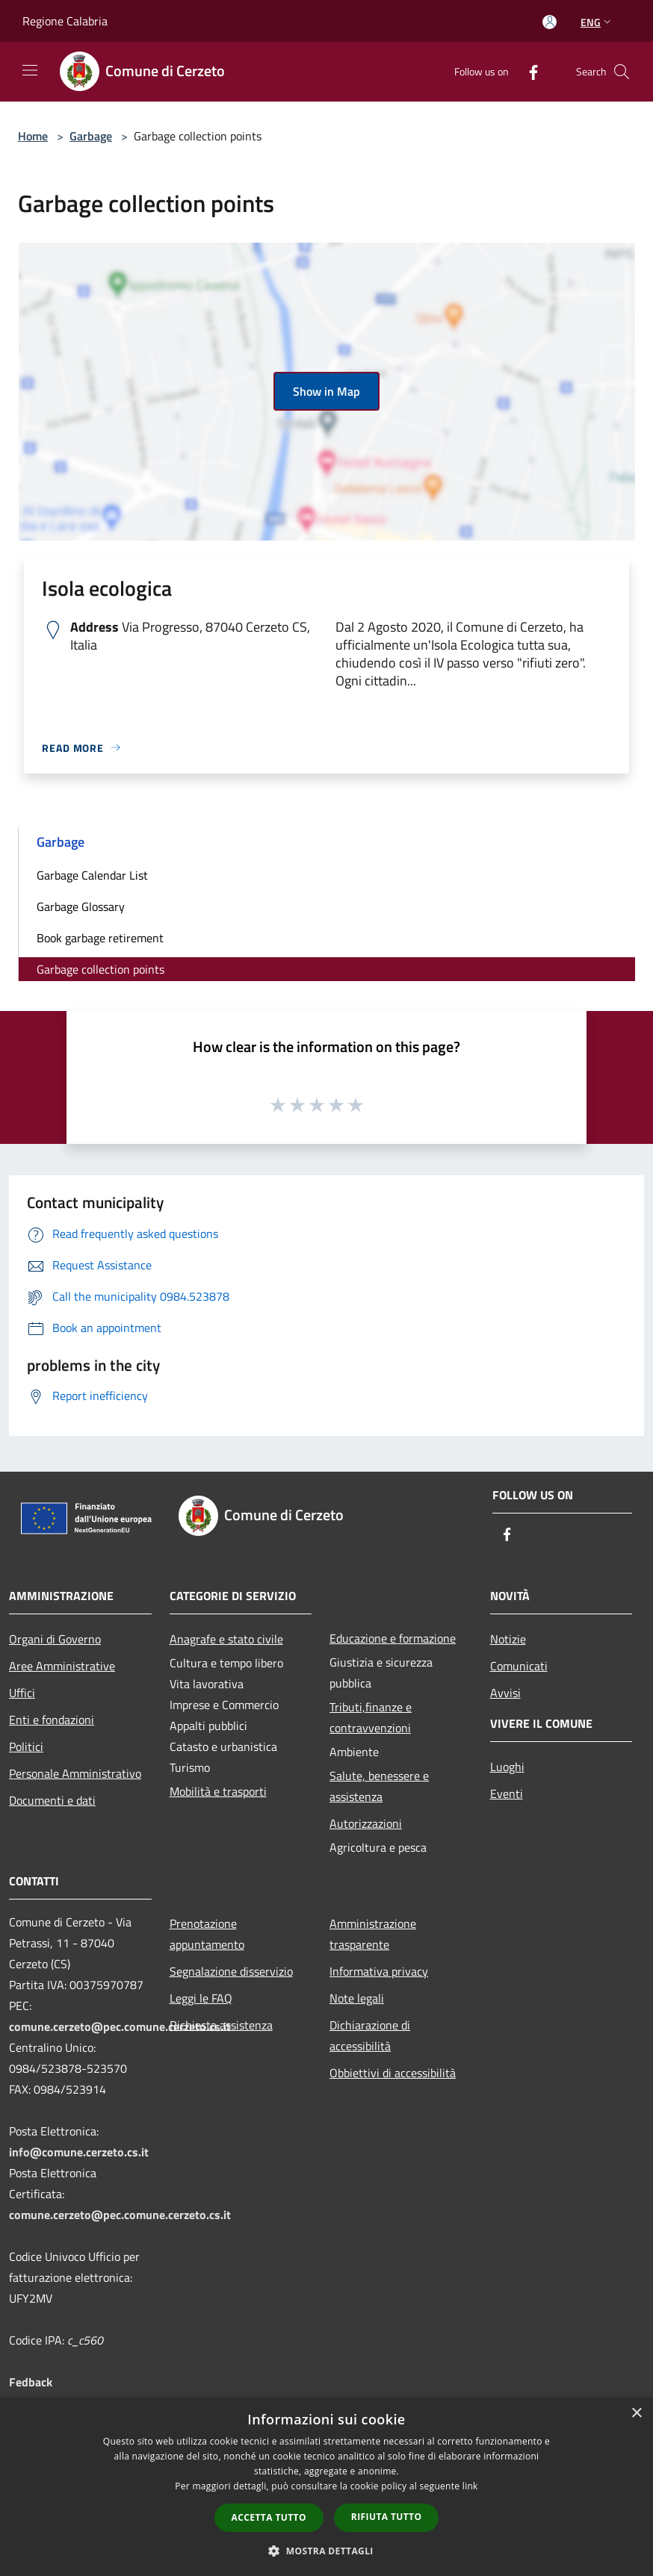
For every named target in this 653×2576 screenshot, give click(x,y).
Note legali (356, 1998)
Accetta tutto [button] (269, 2517)
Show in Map (326, 391)
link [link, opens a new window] (470, 2486)
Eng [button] (597, 22)
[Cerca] (622, 72)
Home (33, 136)
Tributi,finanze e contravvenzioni (370, 1717)
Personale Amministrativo (75, 1773)
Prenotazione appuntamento (207, 1933)
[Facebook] (527, 71)
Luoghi (507, 1767)
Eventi (506, 1793)
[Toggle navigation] (30, 70)
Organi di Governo (55, 1639)
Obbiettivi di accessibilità (392, 2073)
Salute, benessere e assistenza (379, 1786)
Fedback (30, 2382)
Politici (26, 1746)
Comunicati (519, 1666)
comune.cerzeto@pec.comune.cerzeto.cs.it (120, 2026)
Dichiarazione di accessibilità (369, 2035)
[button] (326, 2550)
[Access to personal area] (549, 22)
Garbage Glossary (81, 906)
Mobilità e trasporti (218, 1791)
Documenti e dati (52, 1800)
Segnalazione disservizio (231, 1971)
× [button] (636, 2413)
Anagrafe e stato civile (226, 1639)
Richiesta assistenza (221, 2025)
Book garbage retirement (100, 938)
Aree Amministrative (62, 1666)
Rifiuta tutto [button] (386, 2516)
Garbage (90, 136)
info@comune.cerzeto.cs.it (79, 2152)
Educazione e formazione (392, 1638)
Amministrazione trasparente (372, 1933)
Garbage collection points (100, 969)
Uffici (22, 1693)
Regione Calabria (65, 21)
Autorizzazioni (365, 1823)
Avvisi (505, 1693)
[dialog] (326, 2487)
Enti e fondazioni (51, 1720)
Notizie (508, 1639)
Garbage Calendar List (92, 875)
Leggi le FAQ (201, 1998)
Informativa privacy (378, 1971)
